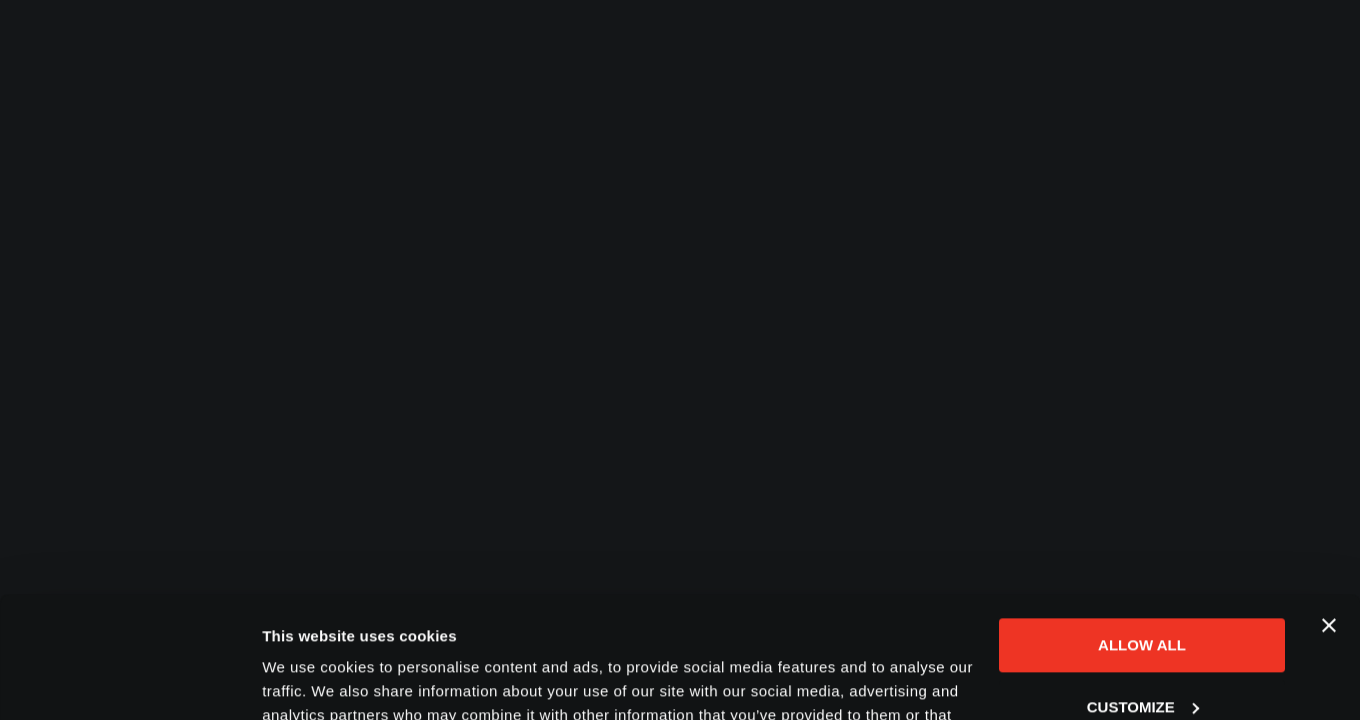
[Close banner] (1329, 512)
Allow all (1142, 531)
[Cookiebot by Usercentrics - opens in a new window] (129, 681)
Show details (308, 680)
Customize (1143, 592)
